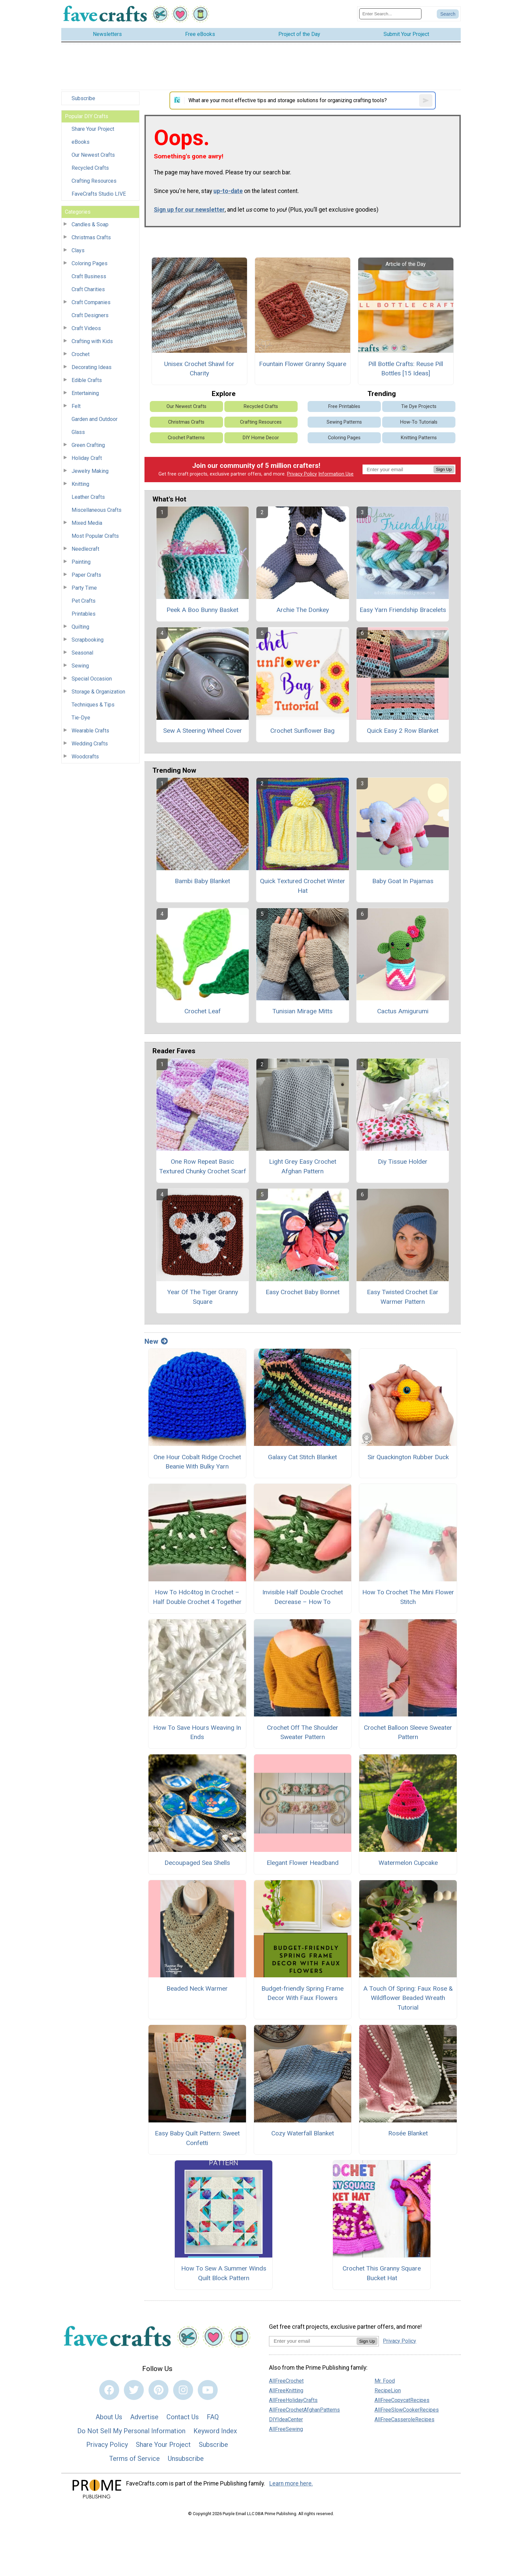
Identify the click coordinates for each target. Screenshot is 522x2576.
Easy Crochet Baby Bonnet (303, 1292)
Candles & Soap (90, 224)
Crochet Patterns (186, 438)
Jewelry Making (90, 471)
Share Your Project (93, 129)
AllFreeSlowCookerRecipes (407, 2410)
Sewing (80, 666)
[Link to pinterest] (158, 2390)
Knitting (80, 484)
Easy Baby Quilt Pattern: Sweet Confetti (197, 2138)
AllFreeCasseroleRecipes (404, 2419)
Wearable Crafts (90, 730)
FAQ (213, 2417)
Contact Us (182, 2417)
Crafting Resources (94, 181)
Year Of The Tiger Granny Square (202, 1296)
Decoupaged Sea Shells (197, 1863)
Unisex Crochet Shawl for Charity (199, 368)
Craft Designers (90, 315)
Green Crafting (88, 445)
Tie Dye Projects (418, 406)
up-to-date (228, 191)
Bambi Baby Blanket (202, 881)
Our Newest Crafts (93, 155)
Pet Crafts (84, 601)
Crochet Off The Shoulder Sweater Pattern (302, 1732)
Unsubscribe (186, 2459)
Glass (78, 432)
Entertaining (85, 393)
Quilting (80, 627)
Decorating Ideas (92, 367)
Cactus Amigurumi (402, 1011)
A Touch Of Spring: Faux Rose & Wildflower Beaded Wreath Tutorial (408, 1998)
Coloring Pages (90, 263)
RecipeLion (388, 2390)
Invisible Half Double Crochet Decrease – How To (302, 1597)
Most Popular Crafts (95, 536)
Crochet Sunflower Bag (302, 730)
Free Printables (344, 406)
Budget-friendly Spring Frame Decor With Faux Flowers (302, 1993)
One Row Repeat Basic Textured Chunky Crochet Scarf (202, 1166)
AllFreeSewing (286, 2429)
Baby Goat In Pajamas (402, 881)
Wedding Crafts (90, 743)
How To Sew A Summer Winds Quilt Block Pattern (223, 2273)
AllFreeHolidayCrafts (293, 2400)
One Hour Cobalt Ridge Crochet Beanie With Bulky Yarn (197, 1462)
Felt (76, 406)
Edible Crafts (87, 380)
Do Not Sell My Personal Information (131, 2431)
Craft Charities (88, 289)
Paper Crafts (86, 575)
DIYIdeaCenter (286, 2419)
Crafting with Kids (92, 341)
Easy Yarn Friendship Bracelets (403, 610)
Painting (81, 562)
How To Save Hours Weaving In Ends (197, 1732)
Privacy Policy (302, 474)
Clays (78, 250)
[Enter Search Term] (390, 13)
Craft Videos (86, 328)
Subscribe (83, 98)
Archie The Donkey (302, 610)
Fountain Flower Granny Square (302, 364)
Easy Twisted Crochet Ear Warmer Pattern (402, 1296)
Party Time (84, 588)
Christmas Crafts (91, 237)
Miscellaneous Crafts (97, 510)
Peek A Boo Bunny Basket (202, 610)
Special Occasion (92, 679)
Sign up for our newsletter (189, 209)
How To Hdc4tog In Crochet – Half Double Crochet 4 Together (197, 1597)
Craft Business (89, 276)
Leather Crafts (88, 497)
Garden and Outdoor (95, 419)
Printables (84, 614)
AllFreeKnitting (286, 2390)
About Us (109, 2417)
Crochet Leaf (202, 1011)
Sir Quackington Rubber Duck (408, 1457)
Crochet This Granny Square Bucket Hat (382, 2273)
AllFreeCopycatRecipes (402, 2400)
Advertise (144, 2417)
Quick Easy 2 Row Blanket (402, 730)
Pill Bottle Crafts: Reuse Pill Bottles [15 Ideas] (405, 368)
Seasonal (82, 653)
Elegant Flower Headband (303, 1863)
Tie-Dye (81, 717)
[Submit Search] (448, 14)
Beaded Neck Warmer (197, 1988)
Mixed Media (87, 523)
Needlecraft (85, 549)
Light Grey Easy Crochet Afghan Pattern (302, 1166)
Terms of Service (134, 2459)
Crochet (81, 354)
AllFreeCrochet (286, 2381)
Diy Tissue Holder (402, 1161)
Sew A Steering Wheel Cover (202, 730)
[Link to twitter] (134, 2390)
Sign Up (444, 469)
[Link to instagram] (183, 2390)
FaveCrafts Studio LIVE (99, 194)
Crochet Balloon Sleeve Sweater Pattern (408, 1732)
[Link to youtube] (208, 2390)
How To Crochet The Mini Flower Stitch (408, 1597)
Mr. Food (385, 2381)
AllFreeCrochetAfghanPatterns (304, 2410)
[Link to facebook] (109, 2390)
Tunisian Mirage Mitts (302, 1011)
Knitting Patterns (419, 438)
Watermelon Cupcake (408, 1863)
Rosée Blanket (408, 2133)
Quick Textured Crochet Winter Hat (302, 885)
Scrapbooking (88, 640)
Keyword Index (215, 2431)
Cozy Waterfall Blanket (302, 2133)
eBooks (81, 142)
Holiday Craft (87, 458)
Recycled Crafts (90, 168)
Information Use (336, 474)
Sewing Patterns (344, 422)
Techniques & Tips (93, 704)
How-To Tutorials (418, 422)
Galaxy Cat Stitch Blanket (302, 1457)
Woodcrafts (85, 756)
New (156, 1341)
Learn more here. (291, 2483)
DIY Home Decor (261, 438)
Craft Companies (91, 302)
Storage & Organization (98, 692)
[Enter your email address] (312, 2340)
